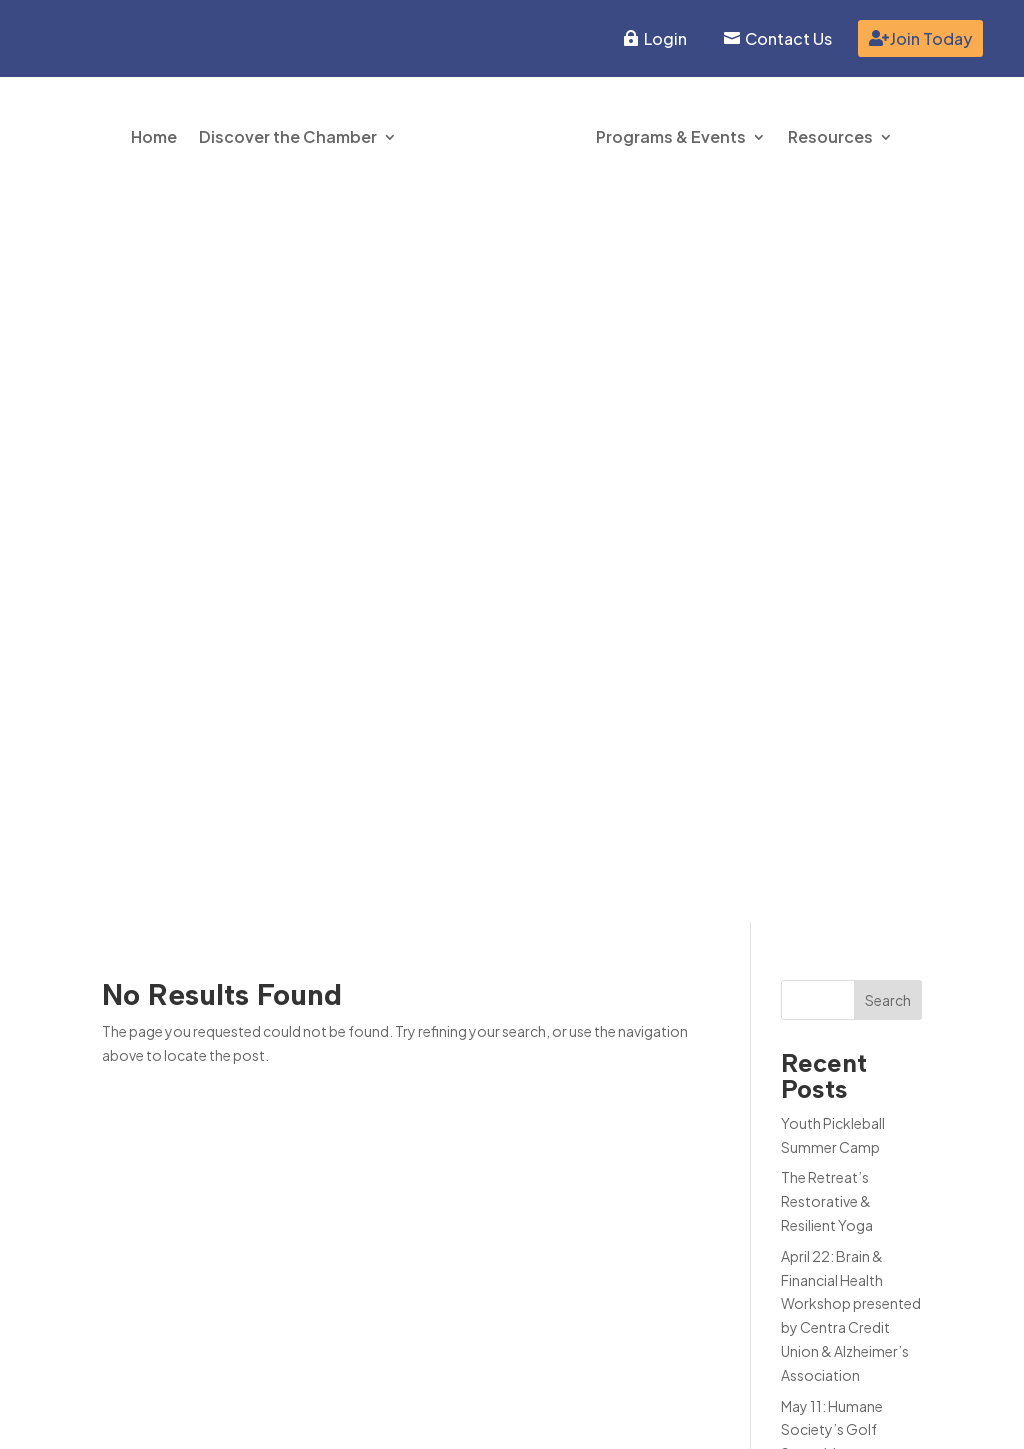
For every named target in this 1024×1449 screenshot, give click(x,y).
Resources (830, 136)
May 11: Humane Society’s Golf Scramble (832, 704)
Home (154, 136)
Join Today (931, 38)
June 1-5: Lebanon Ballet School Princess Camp (840, 783)
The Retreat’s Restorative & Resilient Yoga (827, 476)
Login (665, 38)
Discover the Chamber (288, 136)
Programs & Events (671, 136)
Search (888, 274)
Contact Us (788, 38)
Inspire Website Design (847, 1417)
